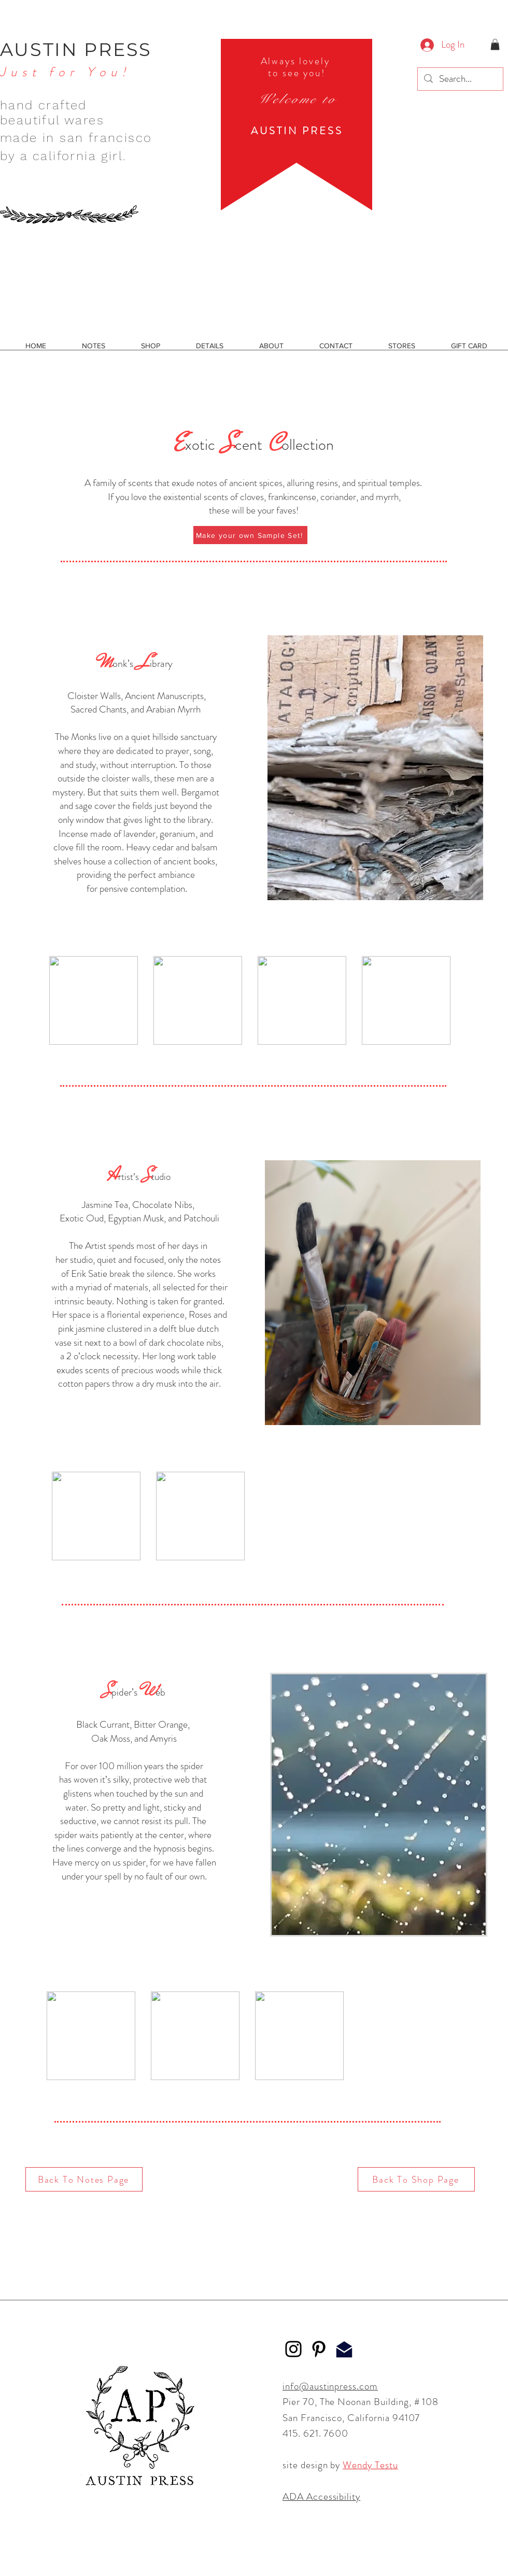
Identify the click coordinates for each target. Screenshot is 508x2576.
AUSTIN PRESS (76, 49)
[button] (495, 44)
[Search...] (460, 79)
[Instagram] (293, 2349)
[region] (296, 124)
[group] (250, 1000)
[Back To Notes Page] (84, 2179)
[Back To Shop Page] (416, 2179)
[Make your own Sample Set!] (250, 535)
